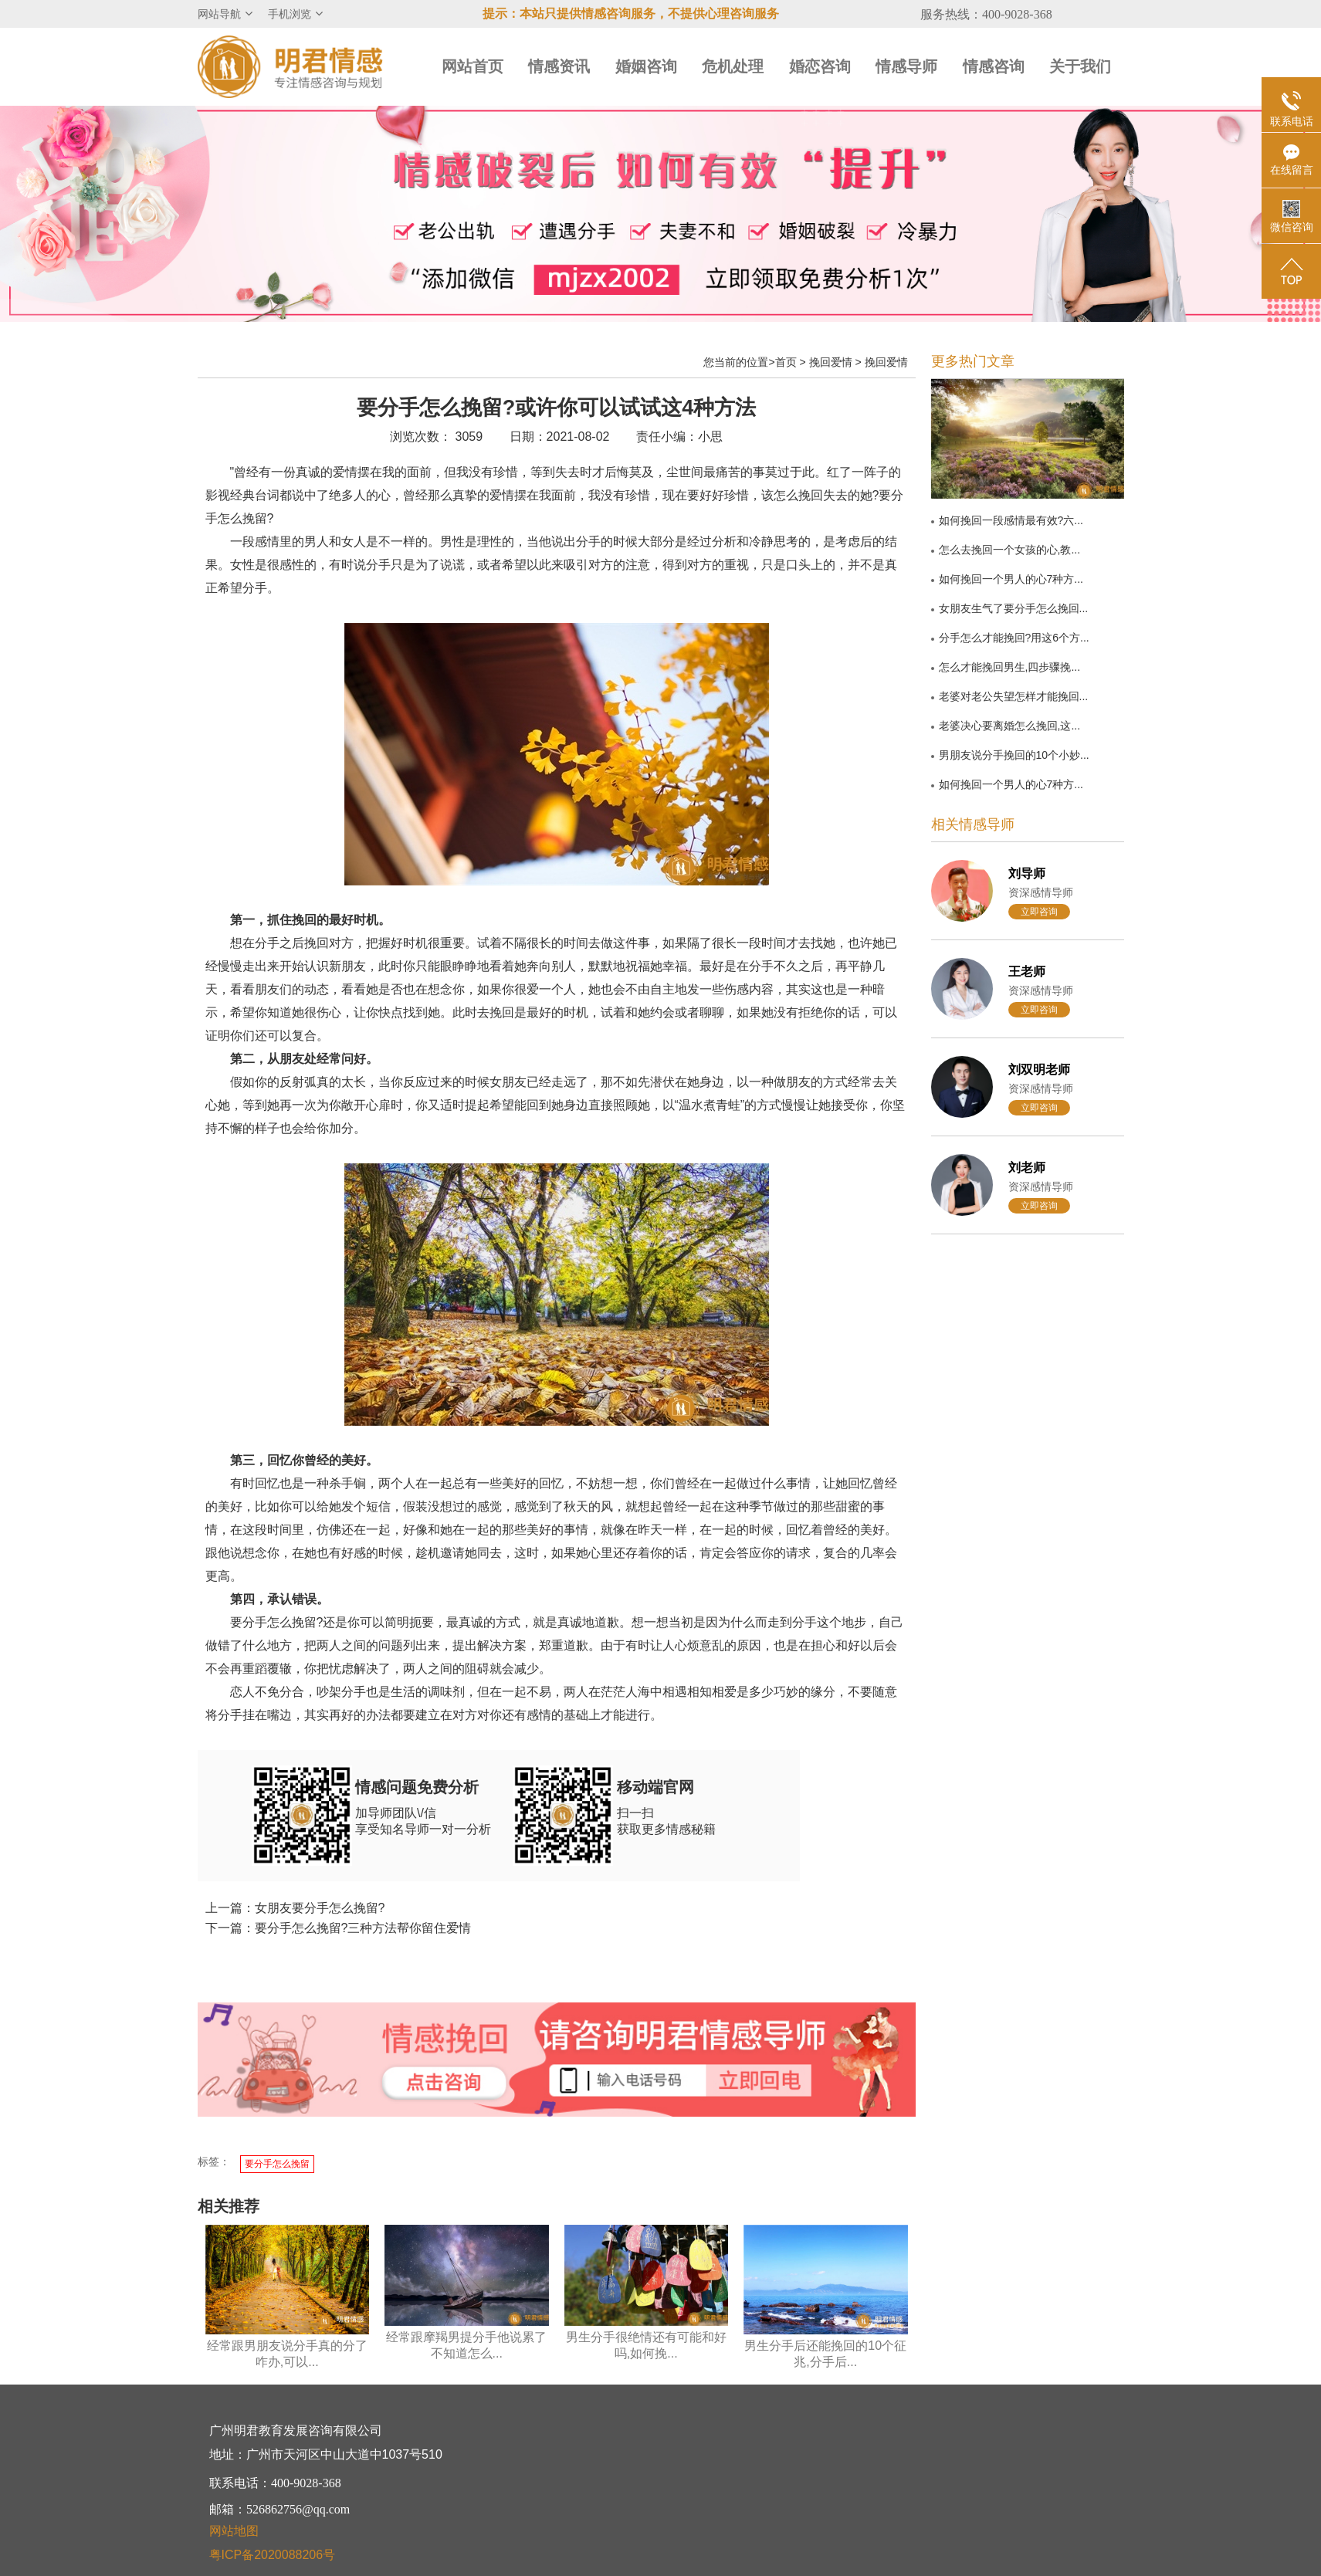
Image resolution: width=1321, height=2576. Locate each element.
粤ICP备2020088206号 (272, 2554)
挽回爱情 (830, 362)
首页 (786, 362)
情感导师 (906, 66)
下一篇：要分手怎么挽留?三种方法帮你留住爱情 (338, 1928)
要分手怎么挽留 (277, 2163)
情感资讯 (559, 66)
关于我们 (1080, 66)
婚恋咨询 (820, 66)
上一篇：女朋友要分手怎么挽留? (295, 1907)
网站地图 (234, 2530)
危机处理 (733, 66)
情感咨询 (994, 66)
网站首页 (472, 66)
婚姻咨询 (646, 66)
